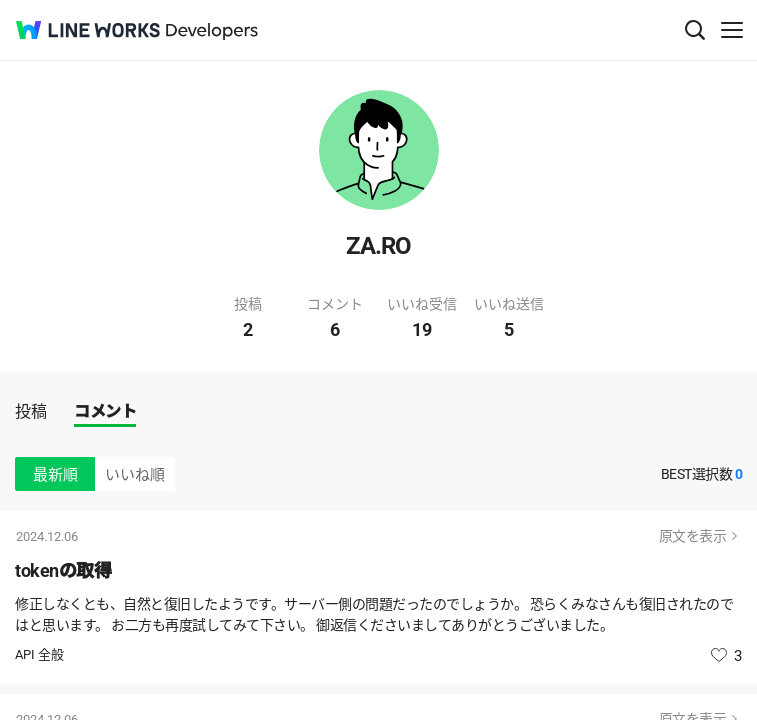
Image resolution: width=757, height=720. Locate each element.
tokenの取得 (63, 570)
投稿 (30, 411)
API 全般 (39, 654)
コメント (105, 411)
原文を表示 (693, 536)
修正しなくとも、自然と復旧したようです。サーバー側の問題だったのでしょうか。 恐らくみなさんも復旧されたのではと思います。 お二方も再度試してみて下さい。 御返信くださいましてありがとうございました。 (374, 614)
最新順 (55, 475)
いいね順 (135, 475)
